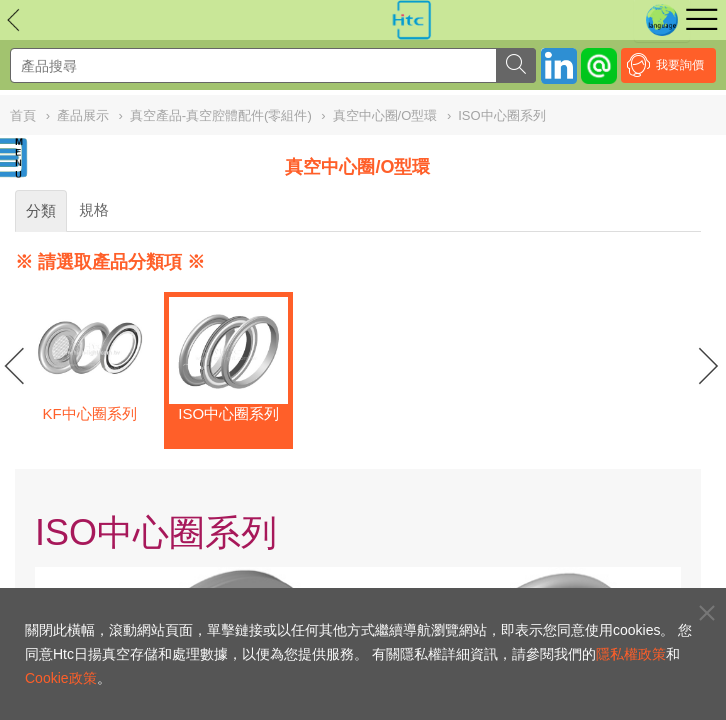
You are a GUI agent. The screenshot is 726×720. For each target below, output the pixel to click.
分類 (41, 210)
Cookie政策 (61, 678)
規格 (94, 209)
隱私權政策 (631, 654)
